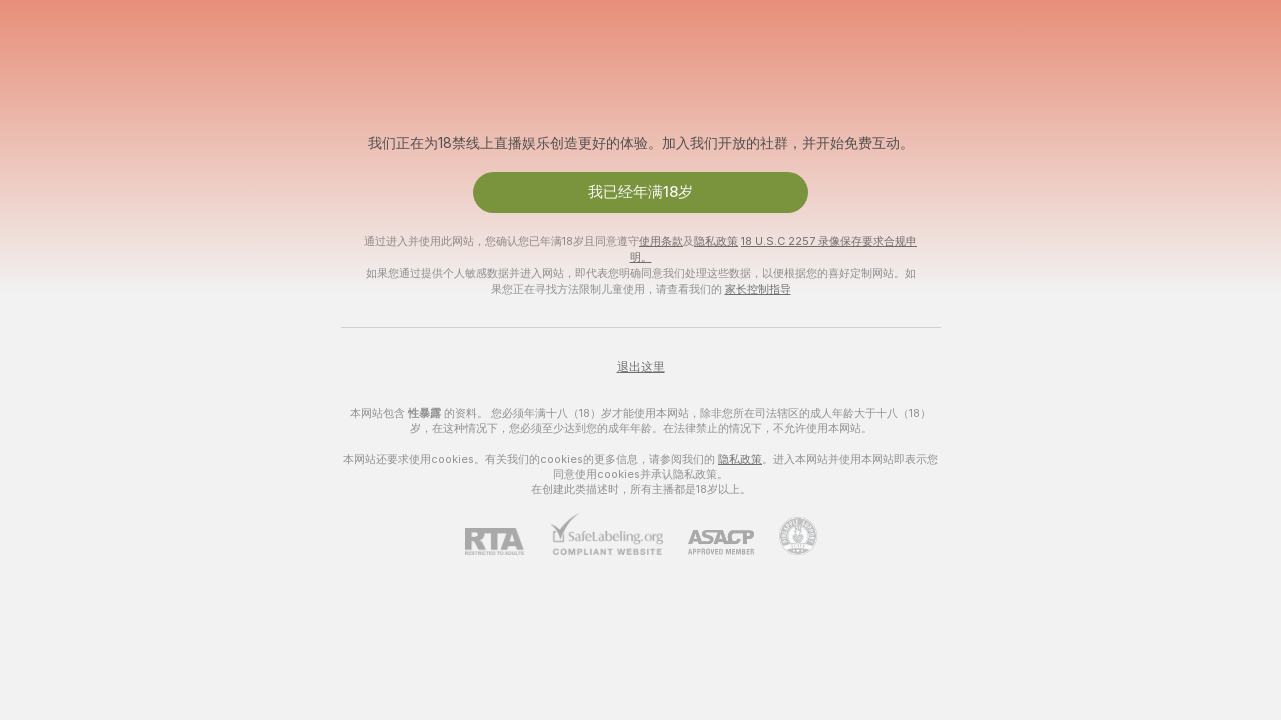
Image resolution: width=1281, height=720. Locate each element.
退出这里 (641, 367)
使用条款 (661, 241)
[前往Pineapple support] (785, 536)
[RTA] (507, 541)
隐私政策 (716, 241)
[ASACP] (708, 542)
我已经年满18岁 (640, 192)
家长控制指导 (758, 289)
